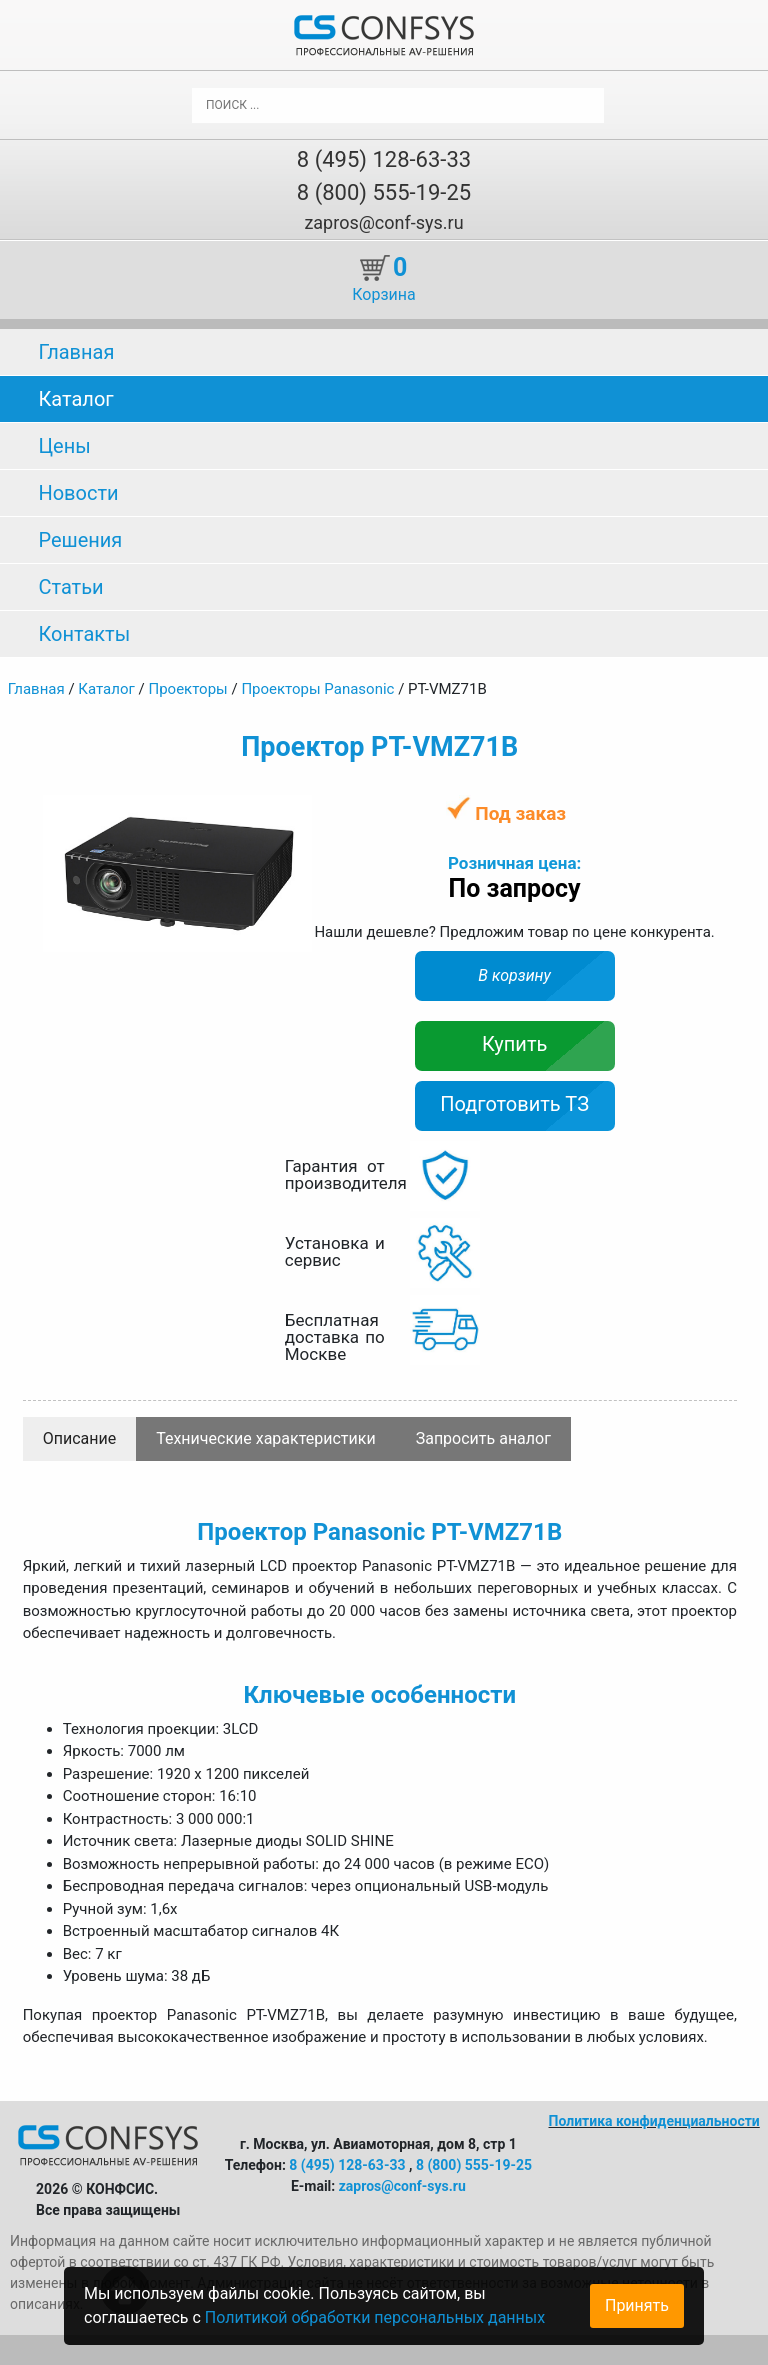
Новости (78, 493)
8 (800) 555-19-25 (384, 192)
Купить (515, 1044)
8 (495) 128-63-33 (384, 159)
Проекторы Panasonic (317, 689)
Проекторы (187, 689)
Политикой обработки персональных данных (375, 2317)
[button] (294, 813)
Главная (76, 352)
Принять (637, 2305)
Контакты (84, 634)
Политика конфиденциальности (654, 2121)
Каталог (75, 399)
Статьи (70, 587)
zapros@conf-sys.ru (383, 222)
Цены (64, 446)
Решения (80, 540)
